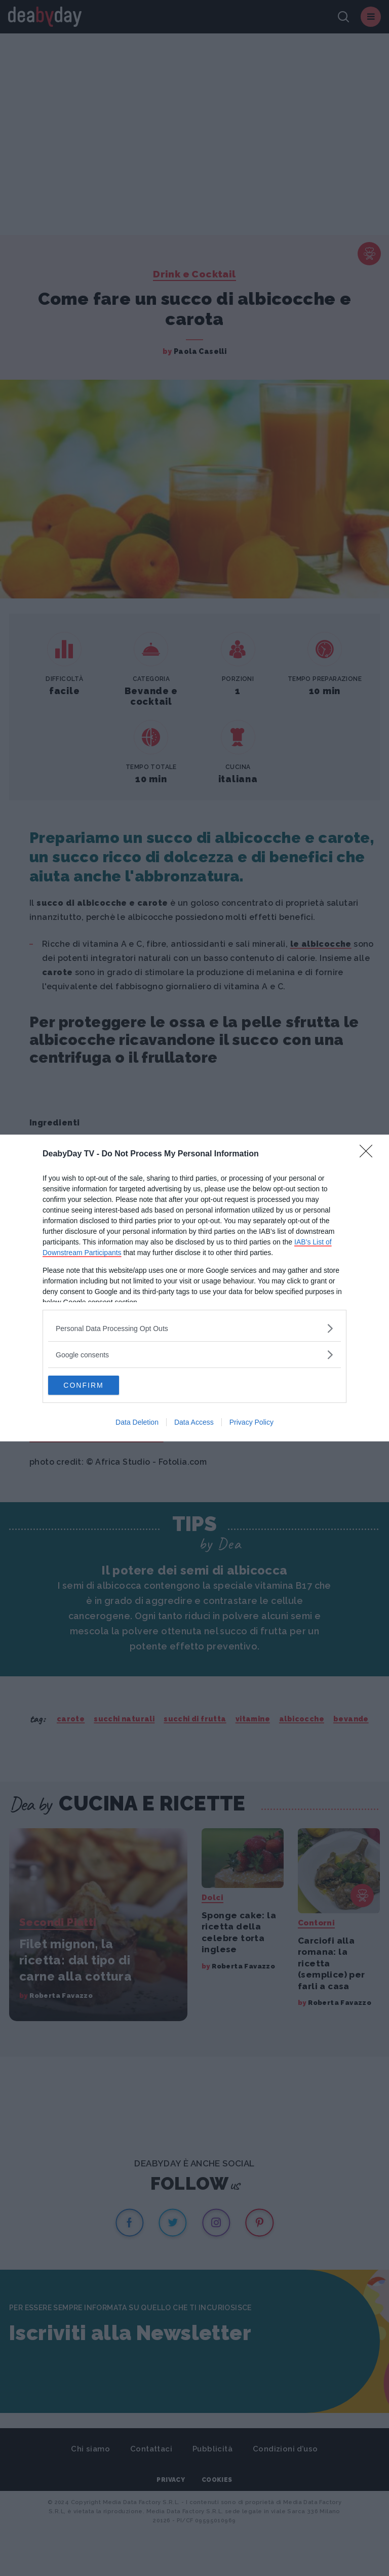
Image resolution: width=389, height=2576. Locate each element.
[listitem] (194, 1327)
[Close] (369, 1153)
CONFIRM (96, 1385)
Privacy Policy (251, 1423)
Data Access (194, 1423)
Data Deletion (137, 1423)
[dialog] (194, 1288)
